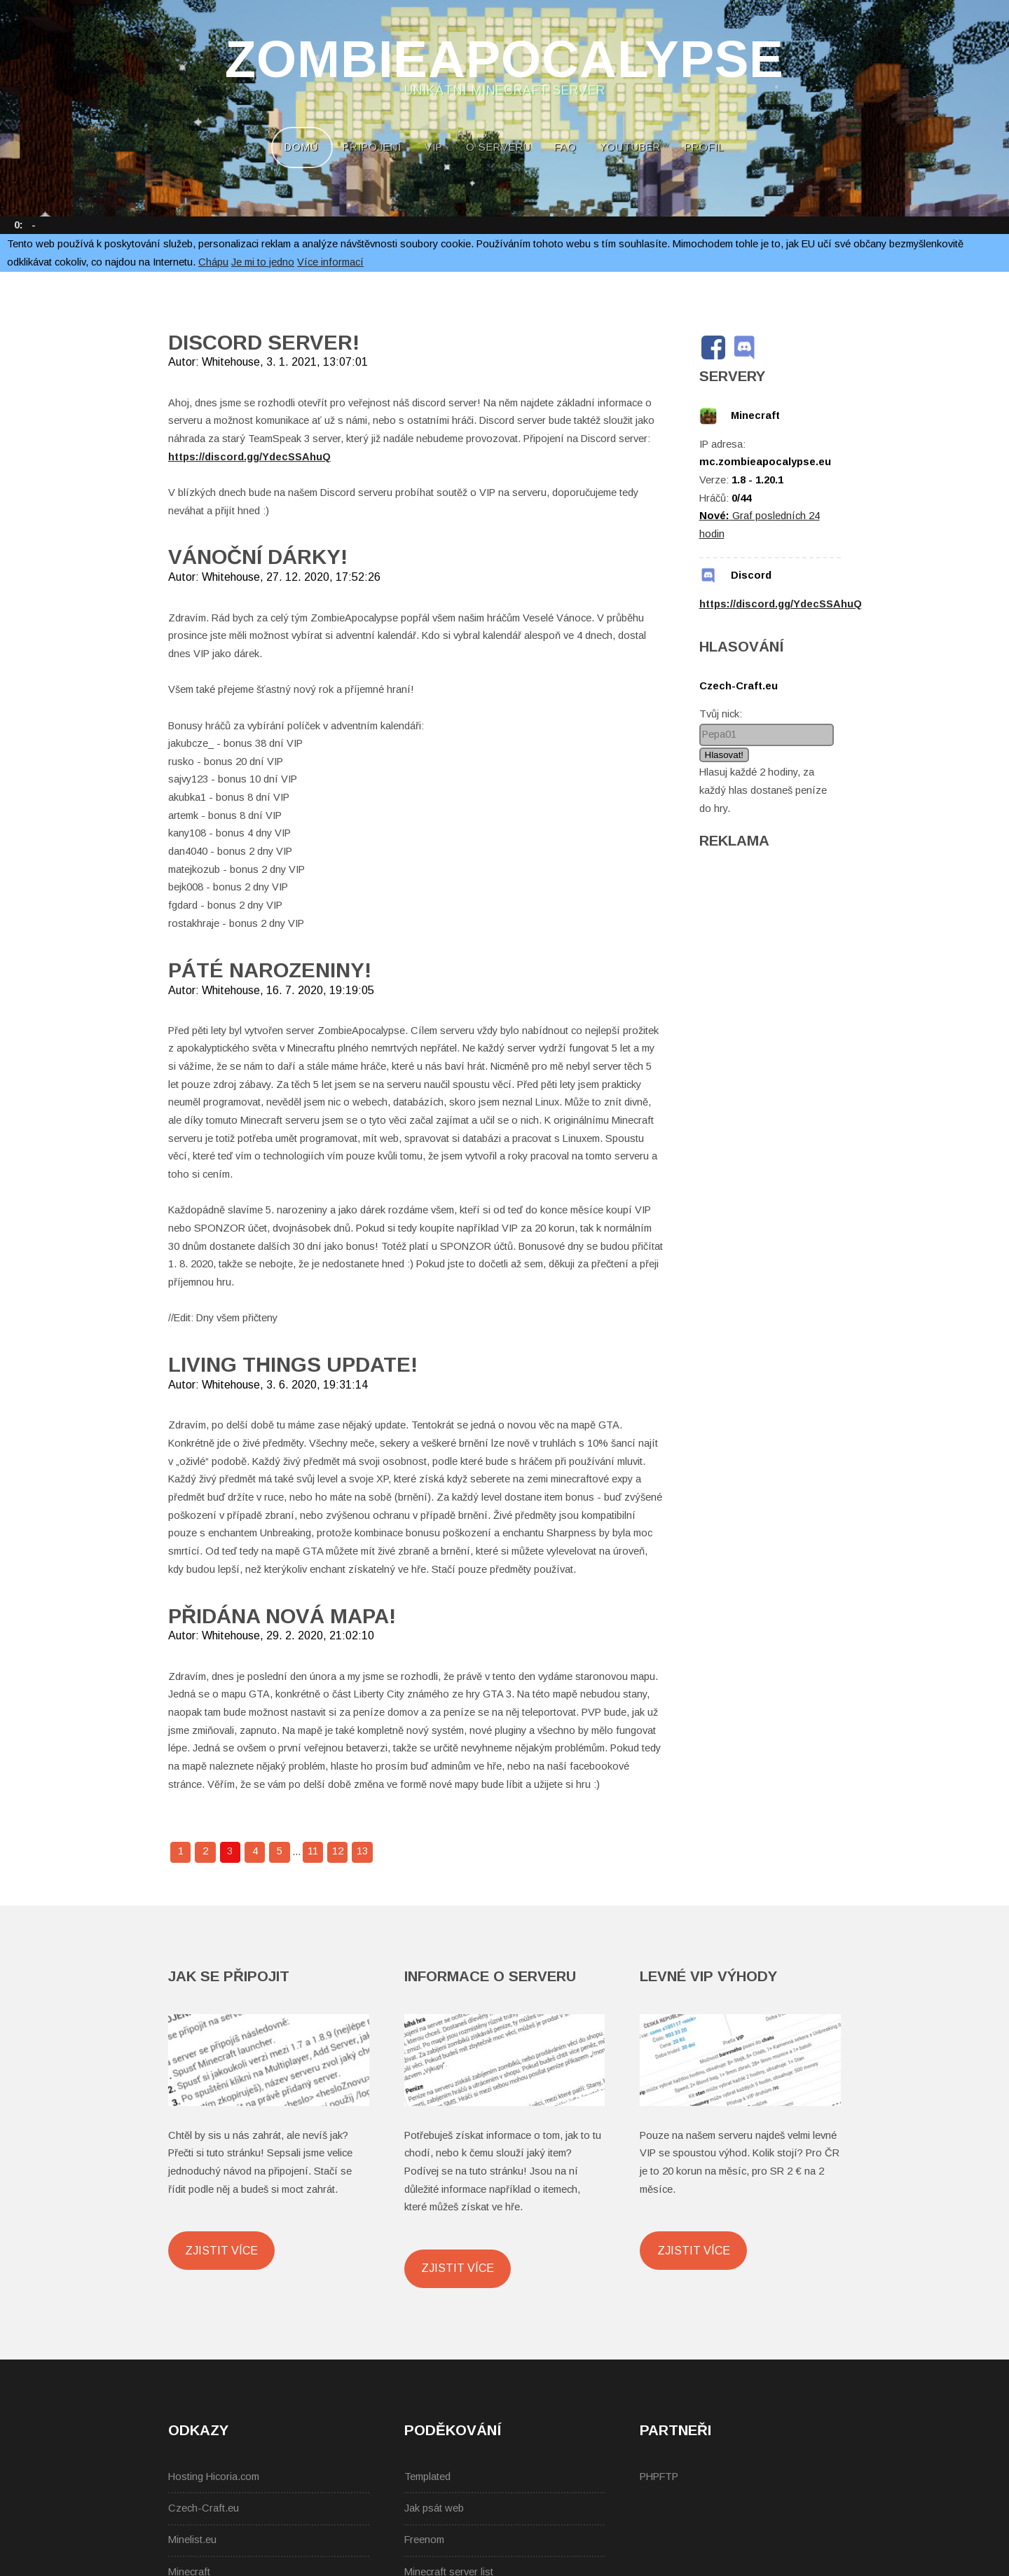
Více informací (330, 262)
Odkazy (198, 2430)
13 (362, 1851)
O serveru (498, 147)
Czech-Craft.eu (203, 2508)
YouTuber (630, 147)
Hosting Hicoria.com (213, 2476)
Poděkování (453, 2430)
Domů (301, 147)
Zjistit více (221, 2250)
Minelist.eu (192, 2539)
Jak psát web (434, 2508)
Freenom (424, 2539)
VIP (434, 147)
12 (337, 1851)
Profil (705, 147)
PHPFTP (659, 2476)
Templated (427, 2476)
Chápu (213, 262)
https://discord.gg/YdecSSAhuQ (249, 456)
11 (313, 1851)
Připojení (372, 147)
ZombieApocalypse (504, 60)
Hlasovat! (724, 755)
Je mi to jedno (262, 262)
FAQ (565, 147)
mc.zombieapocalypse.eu (765, 461)
